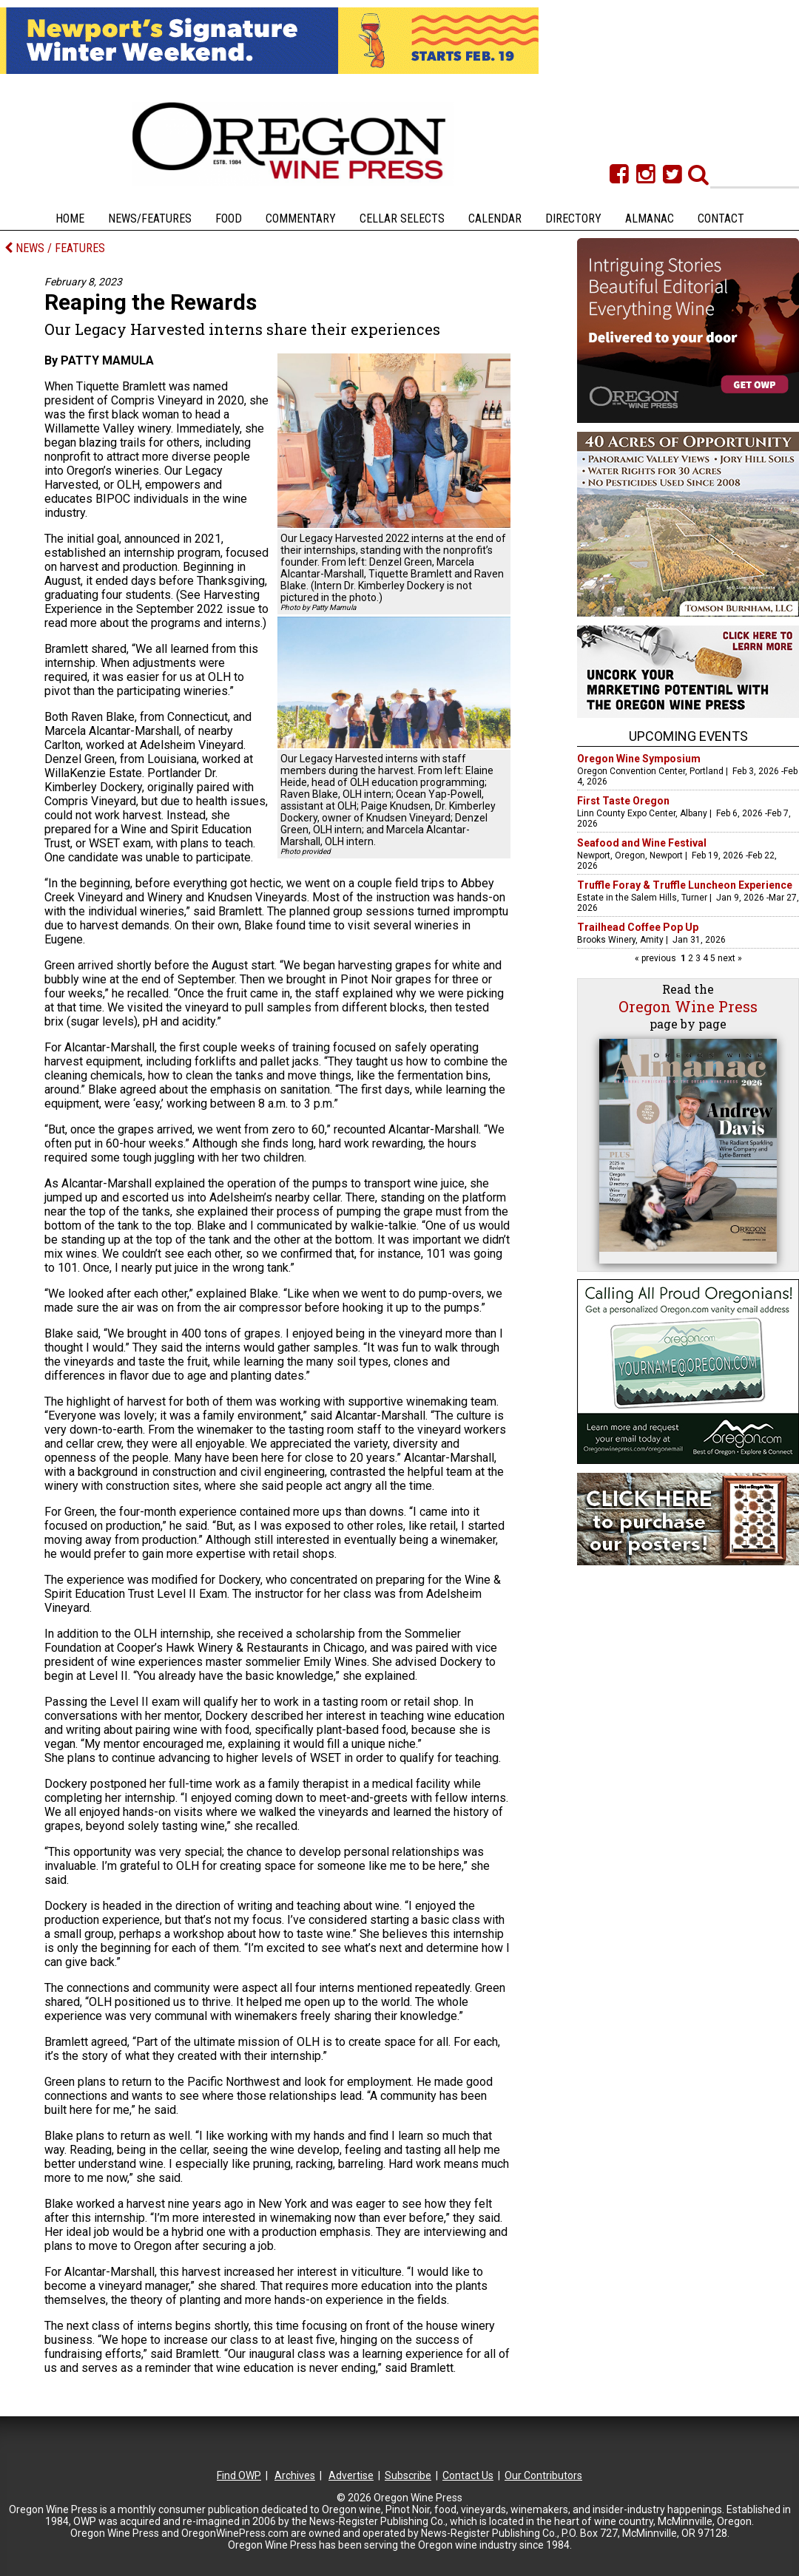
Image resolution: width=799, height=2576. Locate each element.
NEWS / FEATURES (54, 248)
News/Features (150, 218)
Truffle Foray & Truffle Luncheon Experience (684, 885)
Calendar (495, 218)
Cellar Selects (402, 218)
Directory (573, 218)
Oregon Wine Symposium (639, 759)
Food (228, 218)
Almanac (649, 218)
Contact (721, 218)
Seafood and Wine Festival (642, 843)
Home (69, 218)
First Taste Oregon (623, 801)
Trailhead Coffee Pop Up (637, 927)
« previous (656, 958)
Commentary (301, 218)
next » (728, 958)
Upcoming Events (688, 736)
